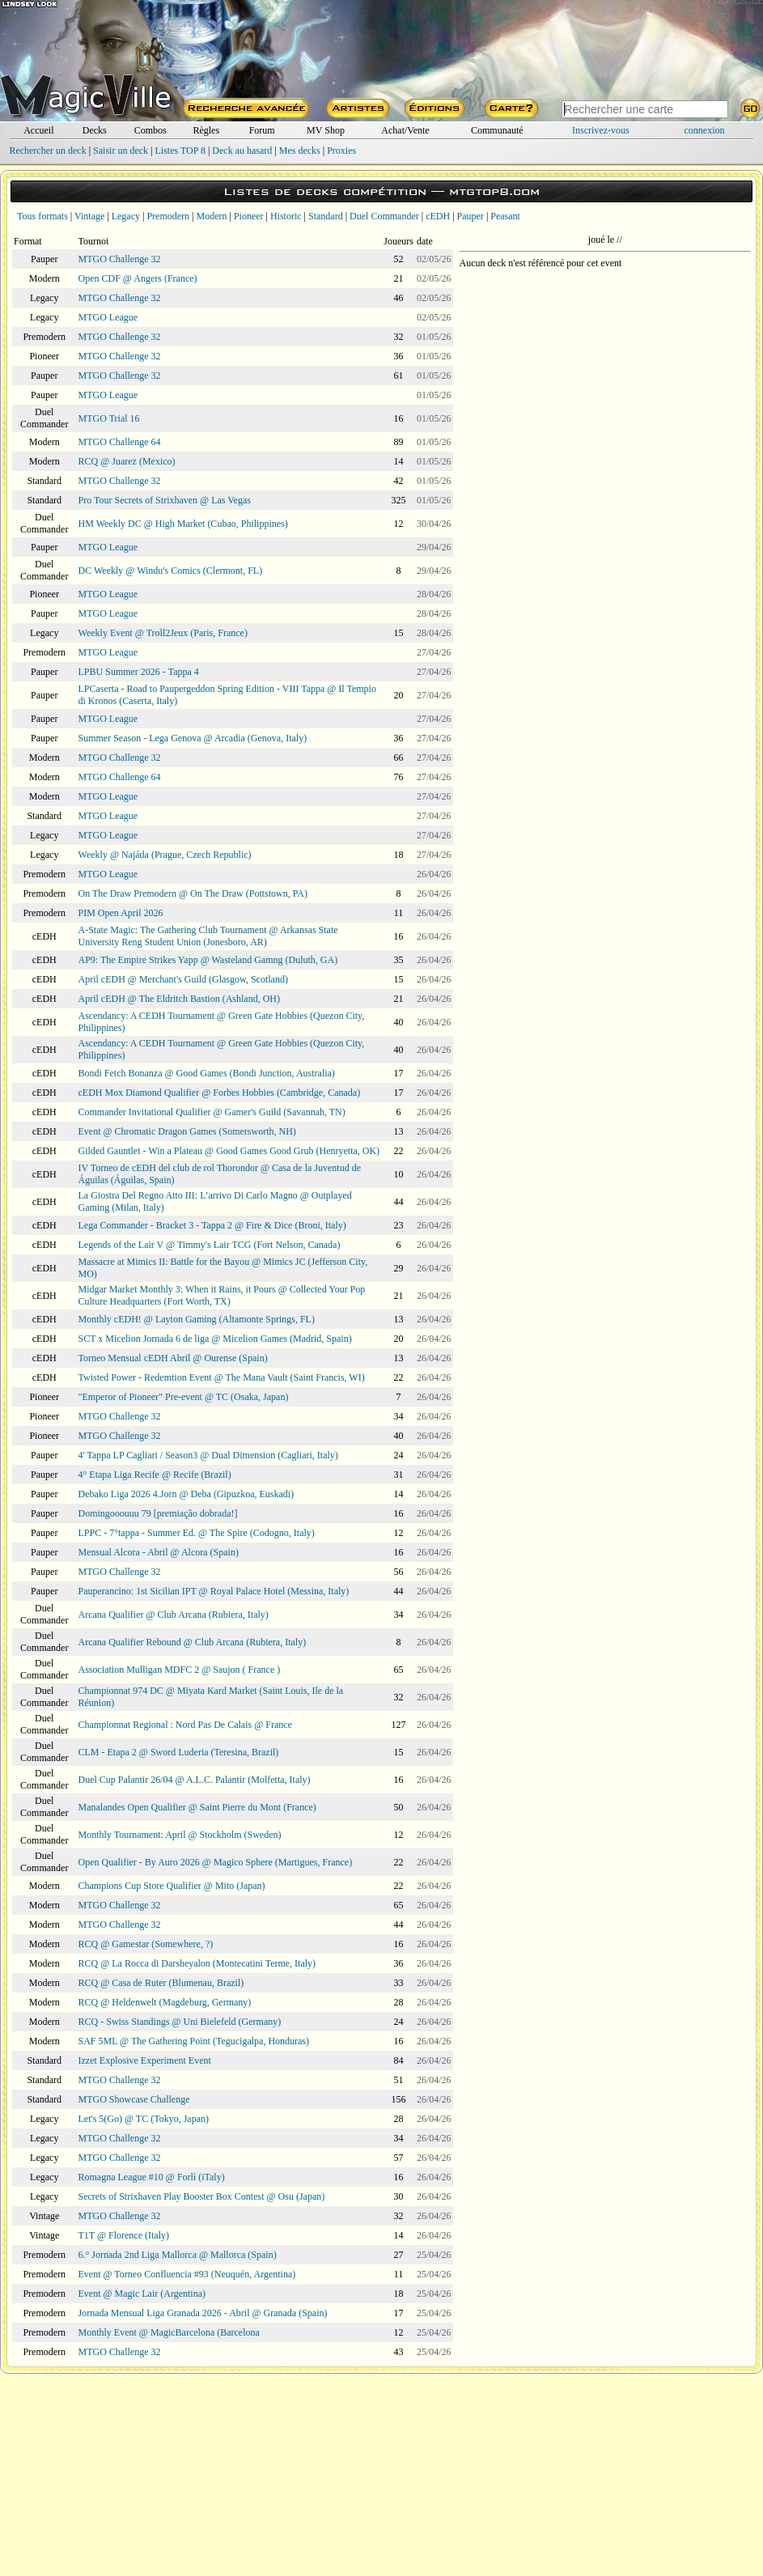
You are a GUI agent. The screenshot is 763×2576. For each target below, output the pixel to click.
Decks (95, 130)
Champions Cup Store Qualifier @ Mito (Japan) (171, 1885)
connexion (705, 130)
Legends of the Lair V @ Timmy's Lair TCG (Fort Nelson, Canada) (209, 1244)
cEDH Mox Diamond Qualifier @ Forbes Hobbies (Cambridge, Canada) (219, 1092)
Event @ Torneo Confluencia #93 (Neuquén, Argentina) (187, 2274)
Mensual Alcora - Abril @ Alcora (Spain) (158, 1552)
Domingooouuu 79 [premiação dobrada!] (158, 1513)
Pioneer (249, 216)
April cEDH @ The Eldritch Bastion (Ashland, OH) (179, 998)
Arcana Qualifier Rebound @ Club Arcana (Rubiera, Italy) (192, 1642)
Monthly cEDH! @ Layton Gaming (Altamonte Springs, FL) (196, 1319)
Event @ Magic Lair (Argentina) (142, 2293)
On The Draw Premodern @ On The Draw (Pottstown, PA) (192, 893)
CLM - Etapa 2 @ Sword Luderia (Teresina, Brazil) (178, 1752)
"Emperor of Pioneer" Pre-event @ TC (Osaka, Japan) (183, 1397)
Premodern (167, 216)
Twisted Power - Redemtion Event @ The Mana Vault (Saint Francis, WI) (221, 1377)
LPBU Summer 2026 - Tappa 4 (138, 671)
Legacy (126, 216)
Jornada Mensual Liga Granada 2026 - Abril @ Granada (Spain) (203, 2313)
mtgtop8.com (494, 191)
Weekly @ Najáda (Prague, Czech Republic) (165, 854)
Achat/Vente (405, 130)
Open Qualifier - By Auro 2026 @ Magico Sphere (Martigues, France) (215, 1862)
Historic (286, 216)
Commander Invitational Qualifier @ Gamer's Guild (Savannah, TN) (211, 1112)
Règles (206, 130)
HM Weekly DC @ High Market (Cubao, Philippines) (183, 523)
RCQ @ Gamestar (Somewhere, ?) (146, 1944)
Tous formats (42, 216)
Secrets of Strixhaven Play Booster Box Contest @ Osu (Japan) (201, 2196)
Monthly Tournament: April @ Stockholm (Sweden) (180, 1834)
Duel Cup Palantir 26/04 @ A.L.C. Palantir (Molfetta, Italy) (194, 1779)
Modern (211, 216)
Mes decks (299, 150)
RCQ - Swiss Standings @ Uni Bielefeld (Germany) (180, 2021)
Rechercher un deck (47, 150)
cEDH (438, 216)
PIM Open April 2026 (120, 913)
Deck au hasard (242, 150)
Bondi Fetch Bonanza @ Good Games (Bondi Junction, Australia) (206, 1073)
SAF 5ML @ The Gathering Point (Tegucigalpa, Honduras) (194, 2041)
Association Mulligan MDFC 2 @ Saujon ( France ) (179, 1669)
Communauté (497, 130)
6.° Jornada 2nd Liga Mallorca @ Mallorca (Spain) (177, 2254)
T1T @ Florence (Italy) (123, 2235)
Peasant (505, 216)
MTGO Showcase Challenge (134, 2099)
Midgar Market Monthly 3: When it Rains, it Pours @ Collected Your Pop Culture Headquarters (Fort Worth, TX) (222, 1295)
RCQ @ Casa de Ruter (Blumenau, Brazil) (161, 1982)
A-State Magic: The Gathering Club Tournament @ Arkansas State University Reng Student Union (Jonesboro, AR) (208, 936)
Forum (262, 130)
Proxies (341, 150)
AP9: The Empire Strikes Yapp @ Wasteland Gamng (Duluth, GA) (208, 959)
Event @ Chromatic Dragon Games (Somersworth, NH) (187, 1131)
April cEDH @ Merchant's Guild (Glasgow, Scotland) (183, 979)
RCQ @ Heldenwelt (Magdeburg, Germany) (165, 2002)
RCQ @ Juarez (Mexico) (127, 461)
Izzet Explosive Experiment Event (144, 2060)
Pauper (470, 216)
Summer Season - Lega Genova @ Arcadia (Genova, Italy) (192, 738)
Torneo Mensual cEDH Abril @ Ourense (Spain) (173, 1358)
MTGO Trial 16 (109, 418)
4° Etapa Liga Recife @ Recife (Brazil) (154, 1474)
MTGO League (108, 317)
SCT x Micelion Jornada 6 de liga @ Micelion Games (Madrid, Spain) (215, 1338)
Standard (325, 216)
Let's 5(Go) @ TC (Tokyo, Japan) (143, 2118)
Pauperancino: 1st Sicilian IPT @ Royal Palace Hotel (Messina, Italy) (214, 1591)
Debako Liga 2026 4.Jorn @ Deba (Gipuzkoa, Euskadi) (186, 1494)
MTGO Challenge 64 (119, 442)
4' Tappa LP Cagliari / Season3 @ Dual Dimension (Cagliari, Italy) (208, 1455)
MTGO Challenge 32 (119, 259)
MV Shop (326, 130)
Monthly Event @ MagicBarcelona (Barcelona (169, 2332)
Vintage (89, 216)
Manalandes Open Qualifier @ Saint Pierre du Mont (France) (197, 1807)
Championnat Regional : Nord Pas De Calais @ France (185, 1724)
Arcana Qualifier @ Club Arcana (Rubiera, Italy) (173, 1614)
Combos (150, 130)
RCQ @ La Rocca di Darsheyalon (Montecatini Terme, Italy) (197, 1963)
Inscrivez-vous (600, 130)
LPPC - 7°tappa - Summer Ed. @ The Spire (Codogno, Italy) (196, 1532)
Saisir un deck (120, 150)
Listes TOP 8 (180, 150)
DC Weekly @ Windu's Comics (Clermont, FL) (170, 570)
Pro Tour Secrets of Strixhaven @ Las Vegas (164, 500)
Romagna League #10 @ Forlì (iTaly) (151, 2177)
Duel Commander (384, 216)
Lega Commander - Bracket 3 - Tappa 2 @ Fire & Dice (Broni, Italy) (212, 1225)
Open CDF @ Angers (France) (137, 278)
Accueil (38, 130)
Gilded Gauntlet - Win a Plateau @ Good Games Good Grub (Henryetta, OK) (229, 1150)
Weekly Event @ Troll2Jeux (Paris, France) (163, 633)
